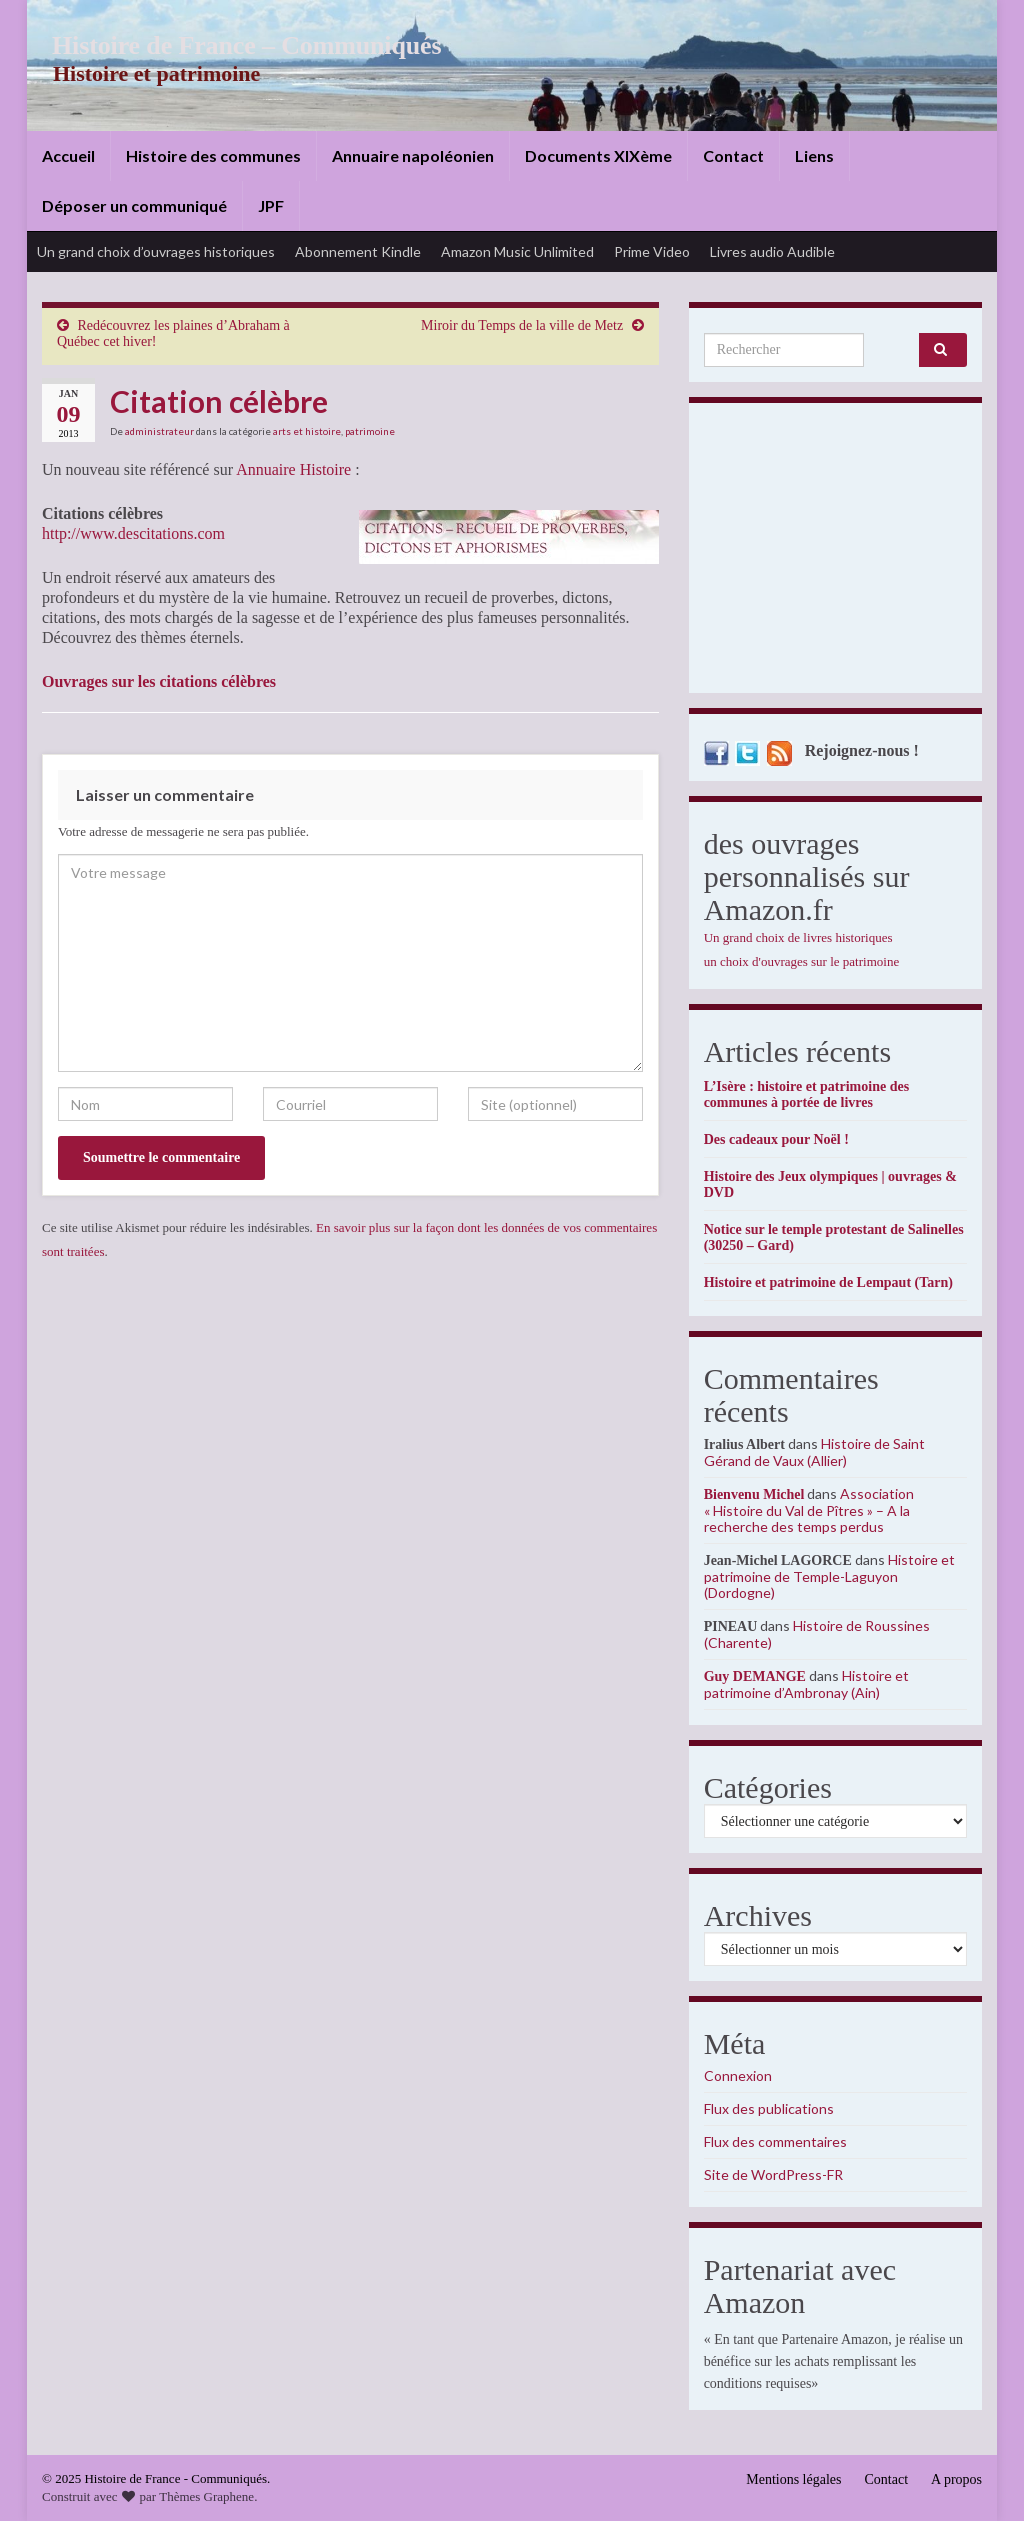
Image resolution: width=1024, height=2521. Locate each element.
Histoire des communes (213, 155)
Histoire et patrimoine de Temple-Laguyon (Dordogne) (829, 1576)
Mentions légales (793, 2479)
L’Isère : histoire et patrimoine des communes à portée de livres (806, 1094)
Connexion (738, 2075)
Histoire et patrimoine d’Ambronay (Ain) (806, 1684)
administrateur (159, 431)
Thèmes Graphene (206, 2496)
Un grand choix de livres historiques (798, 937)
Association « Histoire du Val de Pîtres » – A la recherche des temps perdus (809, 1510)
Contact (733, 155)
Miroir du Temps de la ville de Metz (522, 325)
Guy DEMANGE (755, 1676)
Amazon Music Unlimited (517, 251)
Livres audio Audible (772, 251)
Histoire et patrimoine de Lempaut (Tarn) (828, 1282)
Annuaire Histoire (293, 469)
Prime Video (652, 251)
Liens (814, 155)
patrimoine (370, 431)
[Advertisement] (835, 553)
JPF (271, 205)
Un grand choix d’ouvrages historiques (156, 251)
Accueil (68, 155)
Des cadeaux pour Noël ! (776, 1139)
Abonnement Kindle (358, 251)
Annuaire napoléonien (413, 155)
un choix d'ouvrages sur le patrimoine (802, 961)
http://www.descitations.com (133, 533)
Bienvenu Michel (754, 1494)
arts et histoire (307, 431)
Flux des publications (769, 2108)
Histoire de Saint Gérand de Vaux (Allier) (814, 1452)
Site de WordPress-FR (773, 2174)
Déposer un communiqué (134, 205)
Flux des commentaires (775, 2141)
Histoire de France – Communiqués (233, 45)
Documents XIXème (598, 155)
